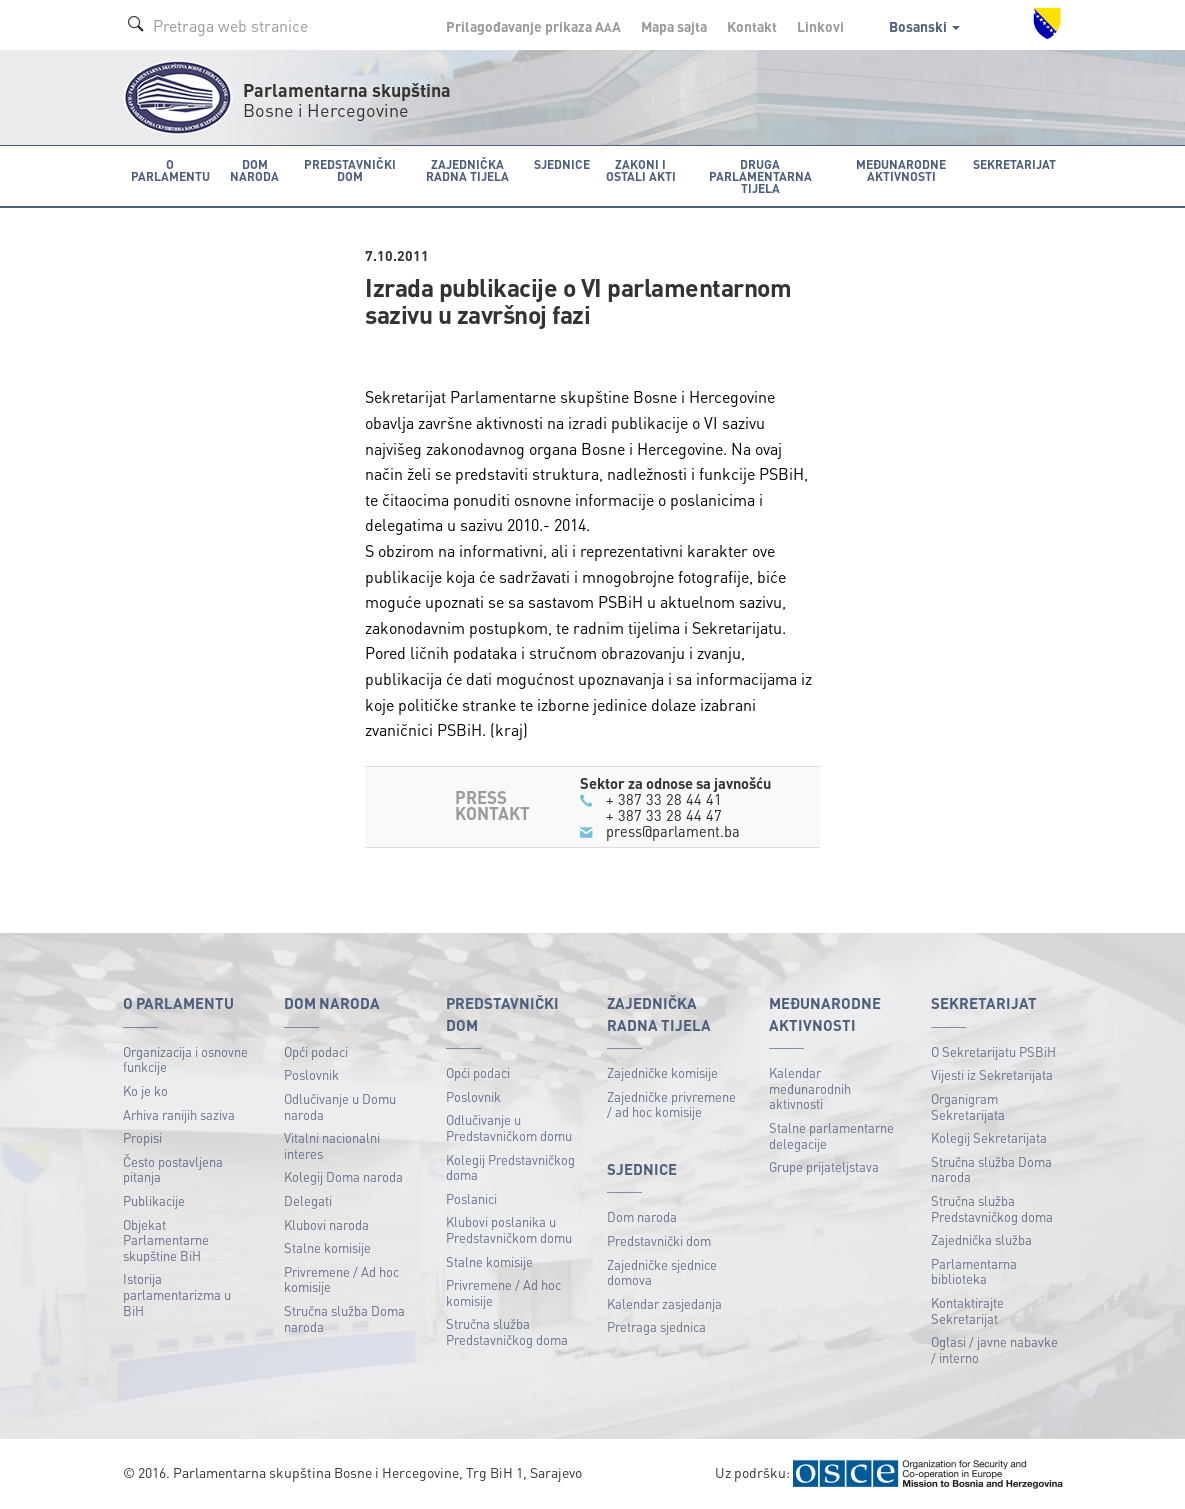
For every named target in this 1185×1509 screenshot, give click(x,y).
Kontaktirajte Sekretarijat (967, 1310)
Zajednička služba (981, 1239)
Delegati (308, 1200)
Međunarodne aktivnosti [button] (903, 169)
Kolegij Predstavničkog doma (510, 1166)
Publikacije (154, 1200)
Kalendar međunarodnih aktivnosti (810, 1088)
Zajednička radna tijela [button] (465, 169)
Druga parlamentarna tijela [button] (759, 175)
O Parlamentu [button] (169, 169)
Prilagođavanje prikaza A (533, 26)
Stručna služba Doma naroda (344, 1318)
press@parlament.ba (673, 831)
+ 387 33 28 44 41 (664, 798)
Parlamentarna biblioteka (974, 1270)
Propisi (142, 1137)
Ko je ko (145, 1089)
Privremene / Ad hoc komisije (341, 1278)
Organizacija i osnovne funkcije (185, 1058)
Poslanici (471, 1197)
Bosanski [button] (924, 26)
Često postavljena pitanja (173, 1168)
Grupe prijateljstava (824, 1166)
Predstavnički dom (659, 1240)
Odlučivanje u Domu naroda (340, 1105)
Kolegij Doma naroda (343, 1176)
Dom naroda (642, 1216)
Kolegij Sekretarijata (989, 1137)
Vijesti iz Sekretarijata (992, 1074)
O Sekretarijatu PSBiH (993, 1050)
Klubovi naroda (326, 1223)
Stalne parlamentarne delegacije (831, 1135)
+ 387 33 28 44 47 (664, 814)
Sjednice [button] (558, 163)
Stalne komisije (327, 1247)
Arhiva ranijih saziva (179, 1113)
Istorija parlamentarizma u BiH (177, 1294)
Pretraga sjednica (656, 1326)
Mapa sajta (674, 26)
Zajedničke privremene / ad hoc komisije (671, 1103)
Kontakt (752, 26)
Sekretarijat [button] (1015, 163)
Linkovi (820, 26)
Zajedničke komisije (662, 1072)
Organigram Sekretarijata (968, 1105)
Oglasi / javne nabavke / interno (994, 1349)
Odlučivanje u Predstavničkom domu (509, 1127)
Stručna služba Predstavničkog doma (507, 1331)
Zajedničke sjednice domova (662, 1271)
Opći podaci (316, 1050)
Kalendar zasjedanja (664, 1302)
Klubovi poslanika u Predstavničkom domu (509, 1229)
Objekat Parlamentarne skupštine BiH (166, 1239)
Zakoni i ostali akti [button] (637, 169)
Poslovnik (311, 1074)
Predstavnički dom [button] (346, 169)
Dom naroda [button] (252, 169)
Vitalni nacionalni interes (332, 1145)
